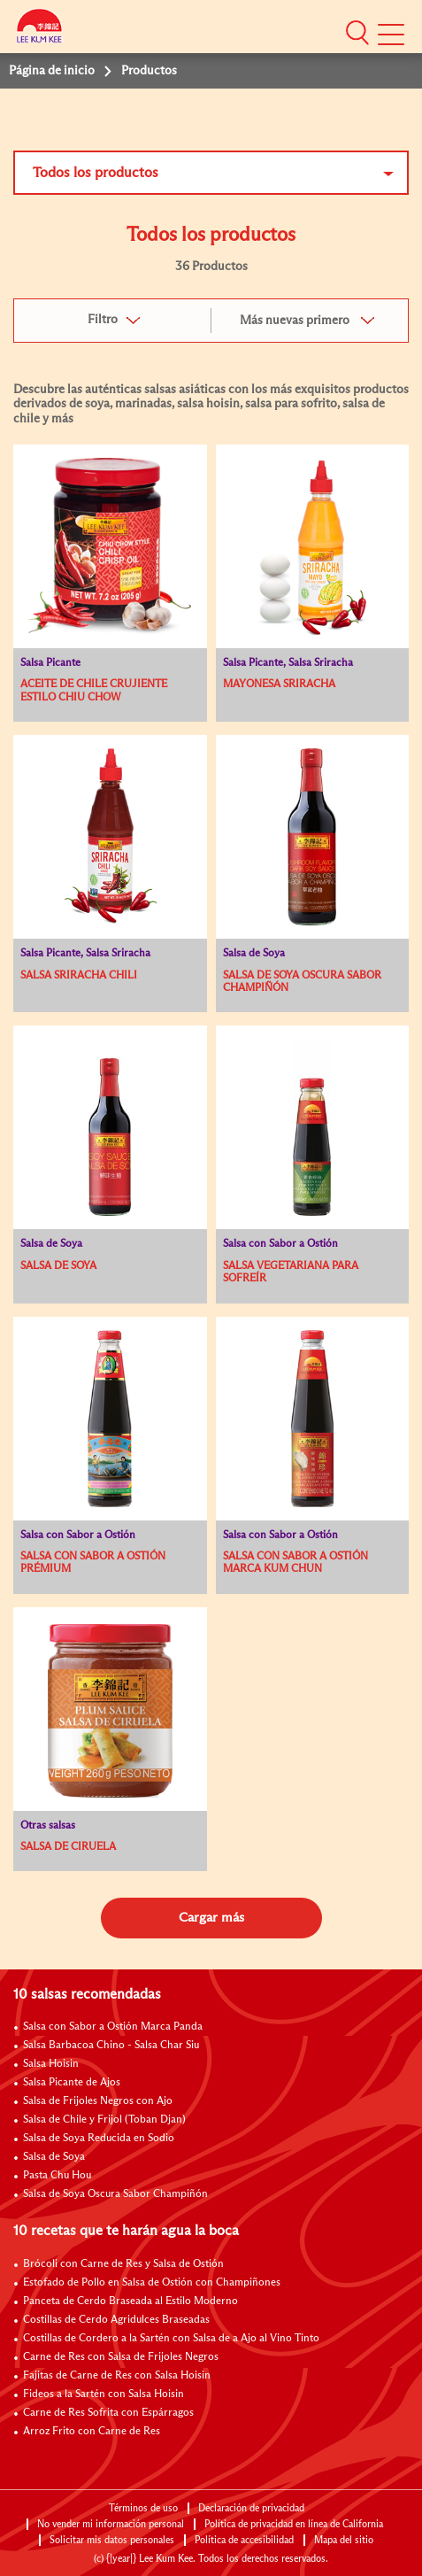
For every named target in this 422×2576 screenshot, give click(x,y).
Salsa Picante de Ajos (71, 2082)
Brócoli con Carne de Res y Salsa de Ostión (123, 2264)
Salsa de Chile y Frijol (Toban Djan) (104, 2120)
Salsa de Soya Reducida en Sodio (98, 2138)
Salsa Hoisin (51, 2064)
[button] (357, 32)
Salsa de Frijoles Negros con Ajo (98, 2101)
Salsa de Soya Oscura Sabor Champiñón (115, 2194)
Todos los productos (95, 173)
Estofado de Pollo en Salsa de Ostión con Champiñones (151, 2283)
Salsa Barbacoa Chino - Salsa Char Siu (111, 2045)
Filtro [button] (103, 319)
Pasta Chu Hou (57, 2175)
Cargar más (211, 1917)
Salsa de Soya (54, 2157)
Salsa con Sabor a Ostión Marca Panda (113, 2027)
